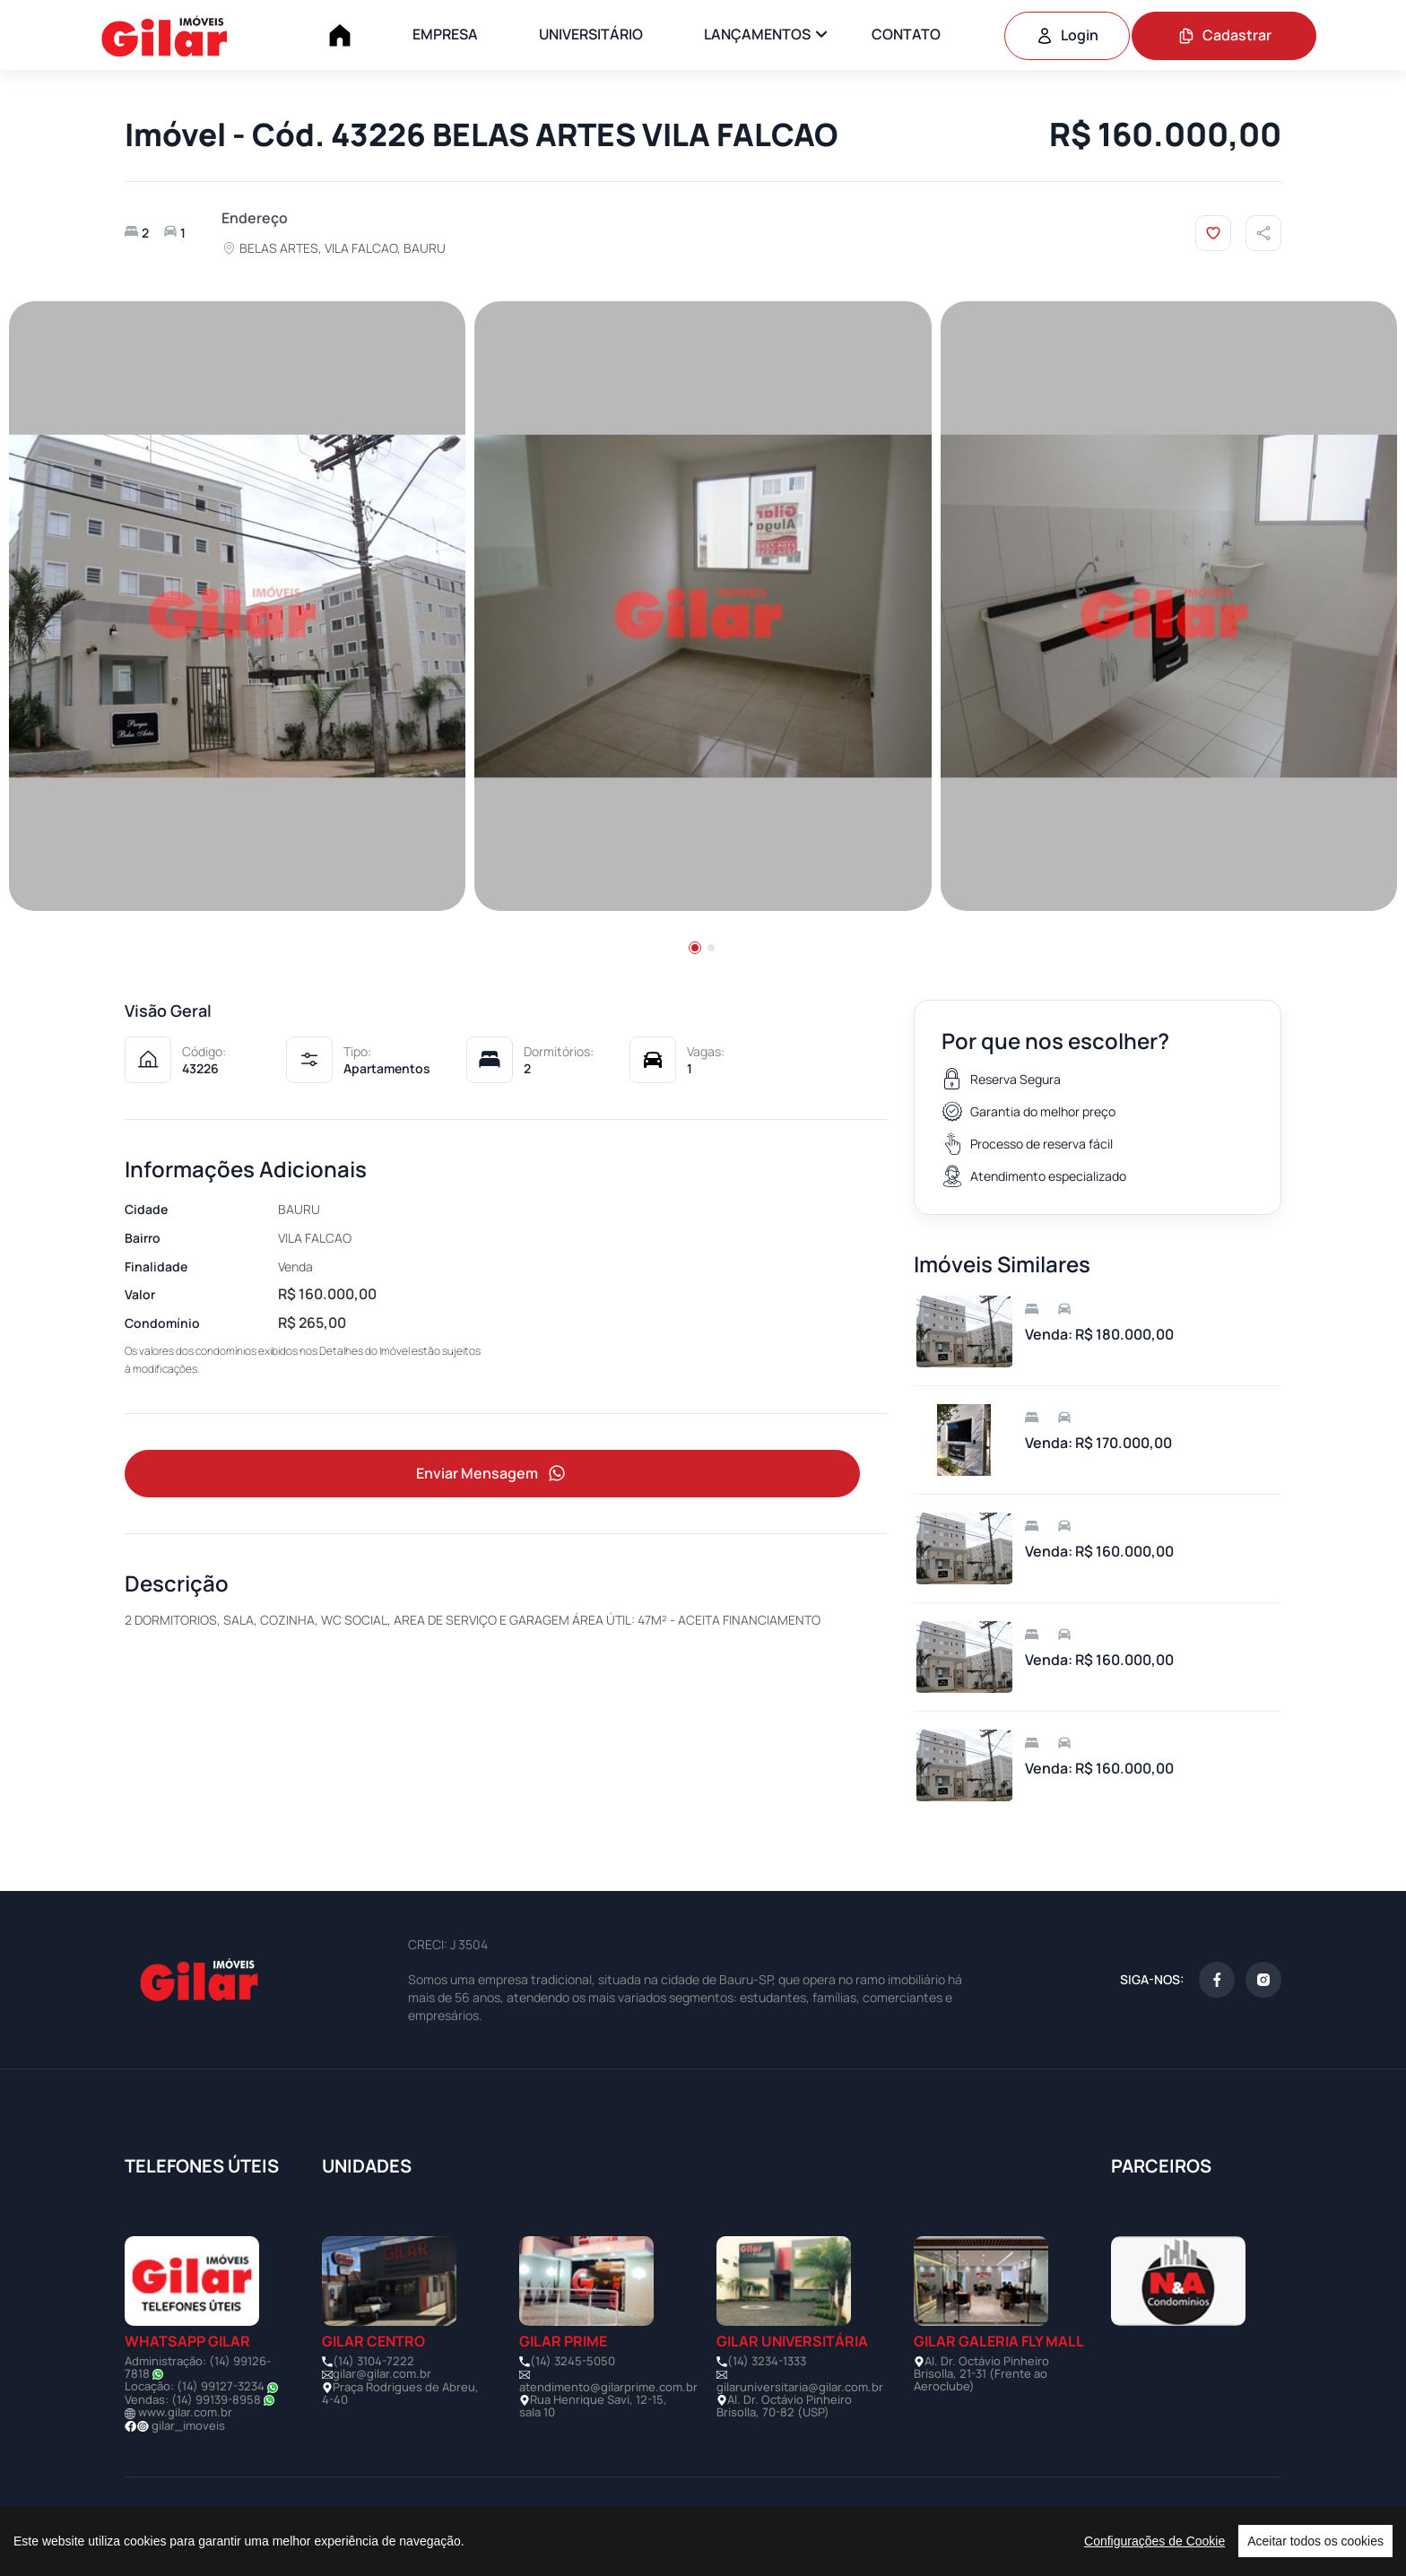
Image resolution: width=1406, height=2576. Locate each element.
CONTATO (906, 34)
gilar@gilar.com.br (382, 2373)
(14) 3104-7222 (373, 2361)
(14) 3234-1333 (766, 2361)
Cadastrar (1224, 35)
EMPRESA (445, 34)
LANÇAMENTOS (757, 34)
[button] (695, 947)
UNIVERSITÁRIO (591, 34)
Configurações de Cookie (1154, 2541)
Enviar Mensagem (492, 1474)
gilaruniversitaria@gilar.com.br (799, 2387)
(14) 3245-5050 (572, 2361)
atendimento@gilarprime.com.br (608, 2387)
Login (1067, 35)
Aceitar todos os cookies (1315, 2541)
